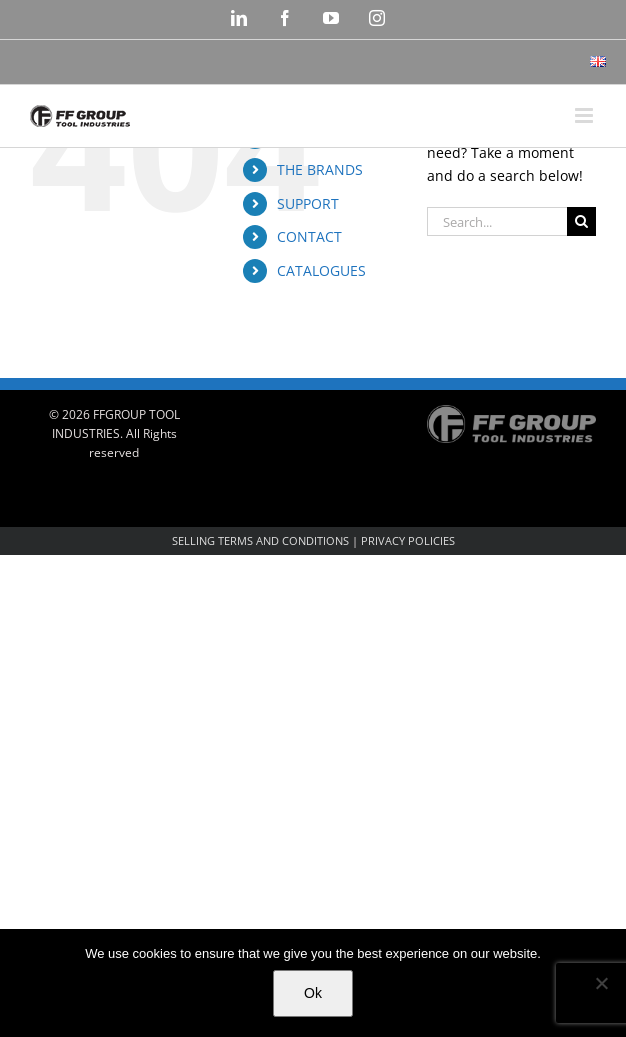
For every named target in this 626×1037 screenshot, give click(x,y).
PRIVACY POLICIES (408, 540)
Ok (313, 993)
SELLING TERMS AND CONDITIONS (260, 540)
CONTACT (309, 236)
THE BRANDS (320, 169)
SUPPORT (308, 203)
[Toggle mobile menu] (585, 115)
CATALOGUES (321, 270)
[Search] (581, 221)
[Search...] (497, 221)
